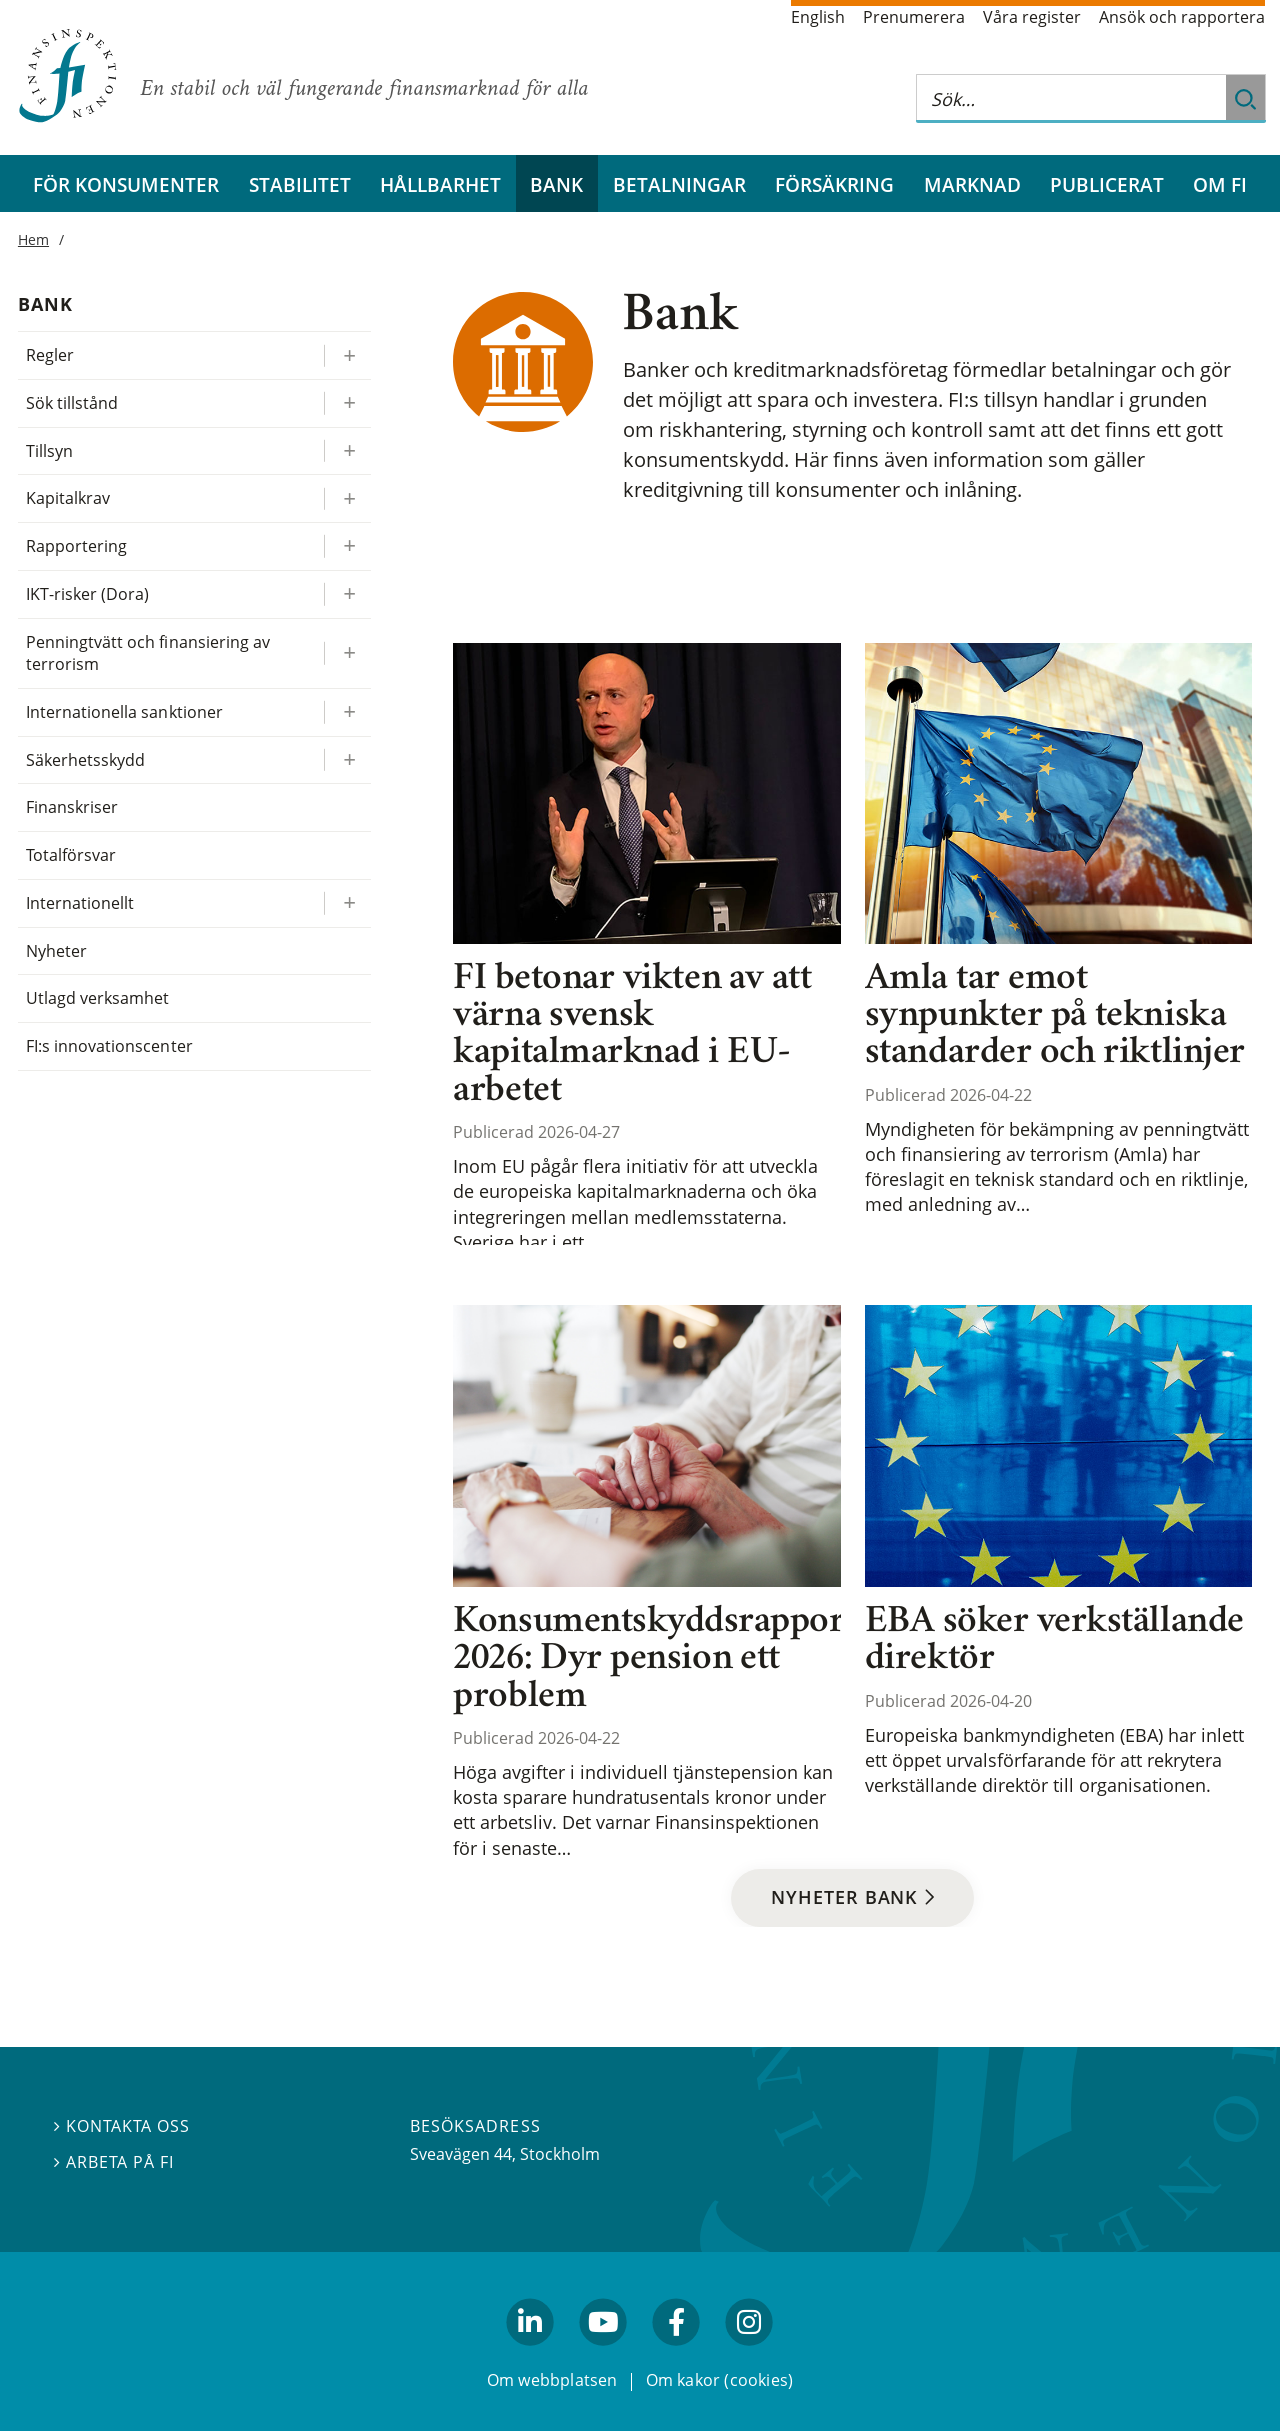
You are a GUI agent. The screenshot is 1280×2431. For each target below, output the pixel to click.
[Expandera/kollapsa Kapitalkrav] (347, 498)
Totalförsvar (71, 855)
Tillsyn (49, 451)
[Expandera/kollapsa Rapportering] (347, 546)
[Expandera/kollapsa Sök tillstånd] (347, 403)
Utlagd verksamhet (98, 998)
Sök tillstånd (72, 403)
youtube (603, 2354)
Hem (33, 239)
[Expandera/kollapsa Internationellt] (347, 903)
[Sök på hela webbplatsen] (1071, 98)
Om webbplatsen (552, 2379)
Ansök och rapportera (1182, 17)
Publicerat (1107, 184)
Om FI (1220, 184)
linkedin (530, 2354)
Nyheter (56, 951)
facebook (677, 2354)
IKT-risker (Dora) (88, 594)
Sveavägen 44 (461, 2154)
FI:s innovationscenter (109, 1046)
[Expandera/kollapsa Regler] (347, 355)
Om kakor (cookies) (719, 2379)
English (818, 17)
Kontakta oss (122, 2126)
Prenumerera (914, 17)
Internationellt (80, 903)
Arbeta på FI (114, 2162)
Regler (50, 355)
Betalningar (679, 184)
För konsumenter (126, 184)
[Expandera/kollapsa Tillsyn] (347, 451)
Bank (556, 184)
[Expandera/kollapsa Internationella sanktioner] (347, 712)
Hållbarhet (440, 184)
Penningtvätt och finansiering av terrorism (148, 653)
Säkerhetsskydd (85, 760)
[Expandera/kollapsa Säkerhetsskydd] (347, 760)
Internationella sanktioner (124, 712)
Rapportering (76, 546)
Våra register (1032, 17)
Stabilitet (300, 184)
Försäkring (834, 184)
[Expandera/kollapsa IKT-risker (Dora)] (347, 594)
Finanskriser (72, 807)
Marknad (972, 184)
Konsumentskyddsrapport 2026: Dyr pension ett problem (654, 1660)
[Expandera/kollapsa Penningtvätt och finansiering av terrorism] (347, 653)
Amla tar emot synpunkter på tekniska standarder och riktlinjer (1055, 1017)
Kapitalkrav (68, 498)
